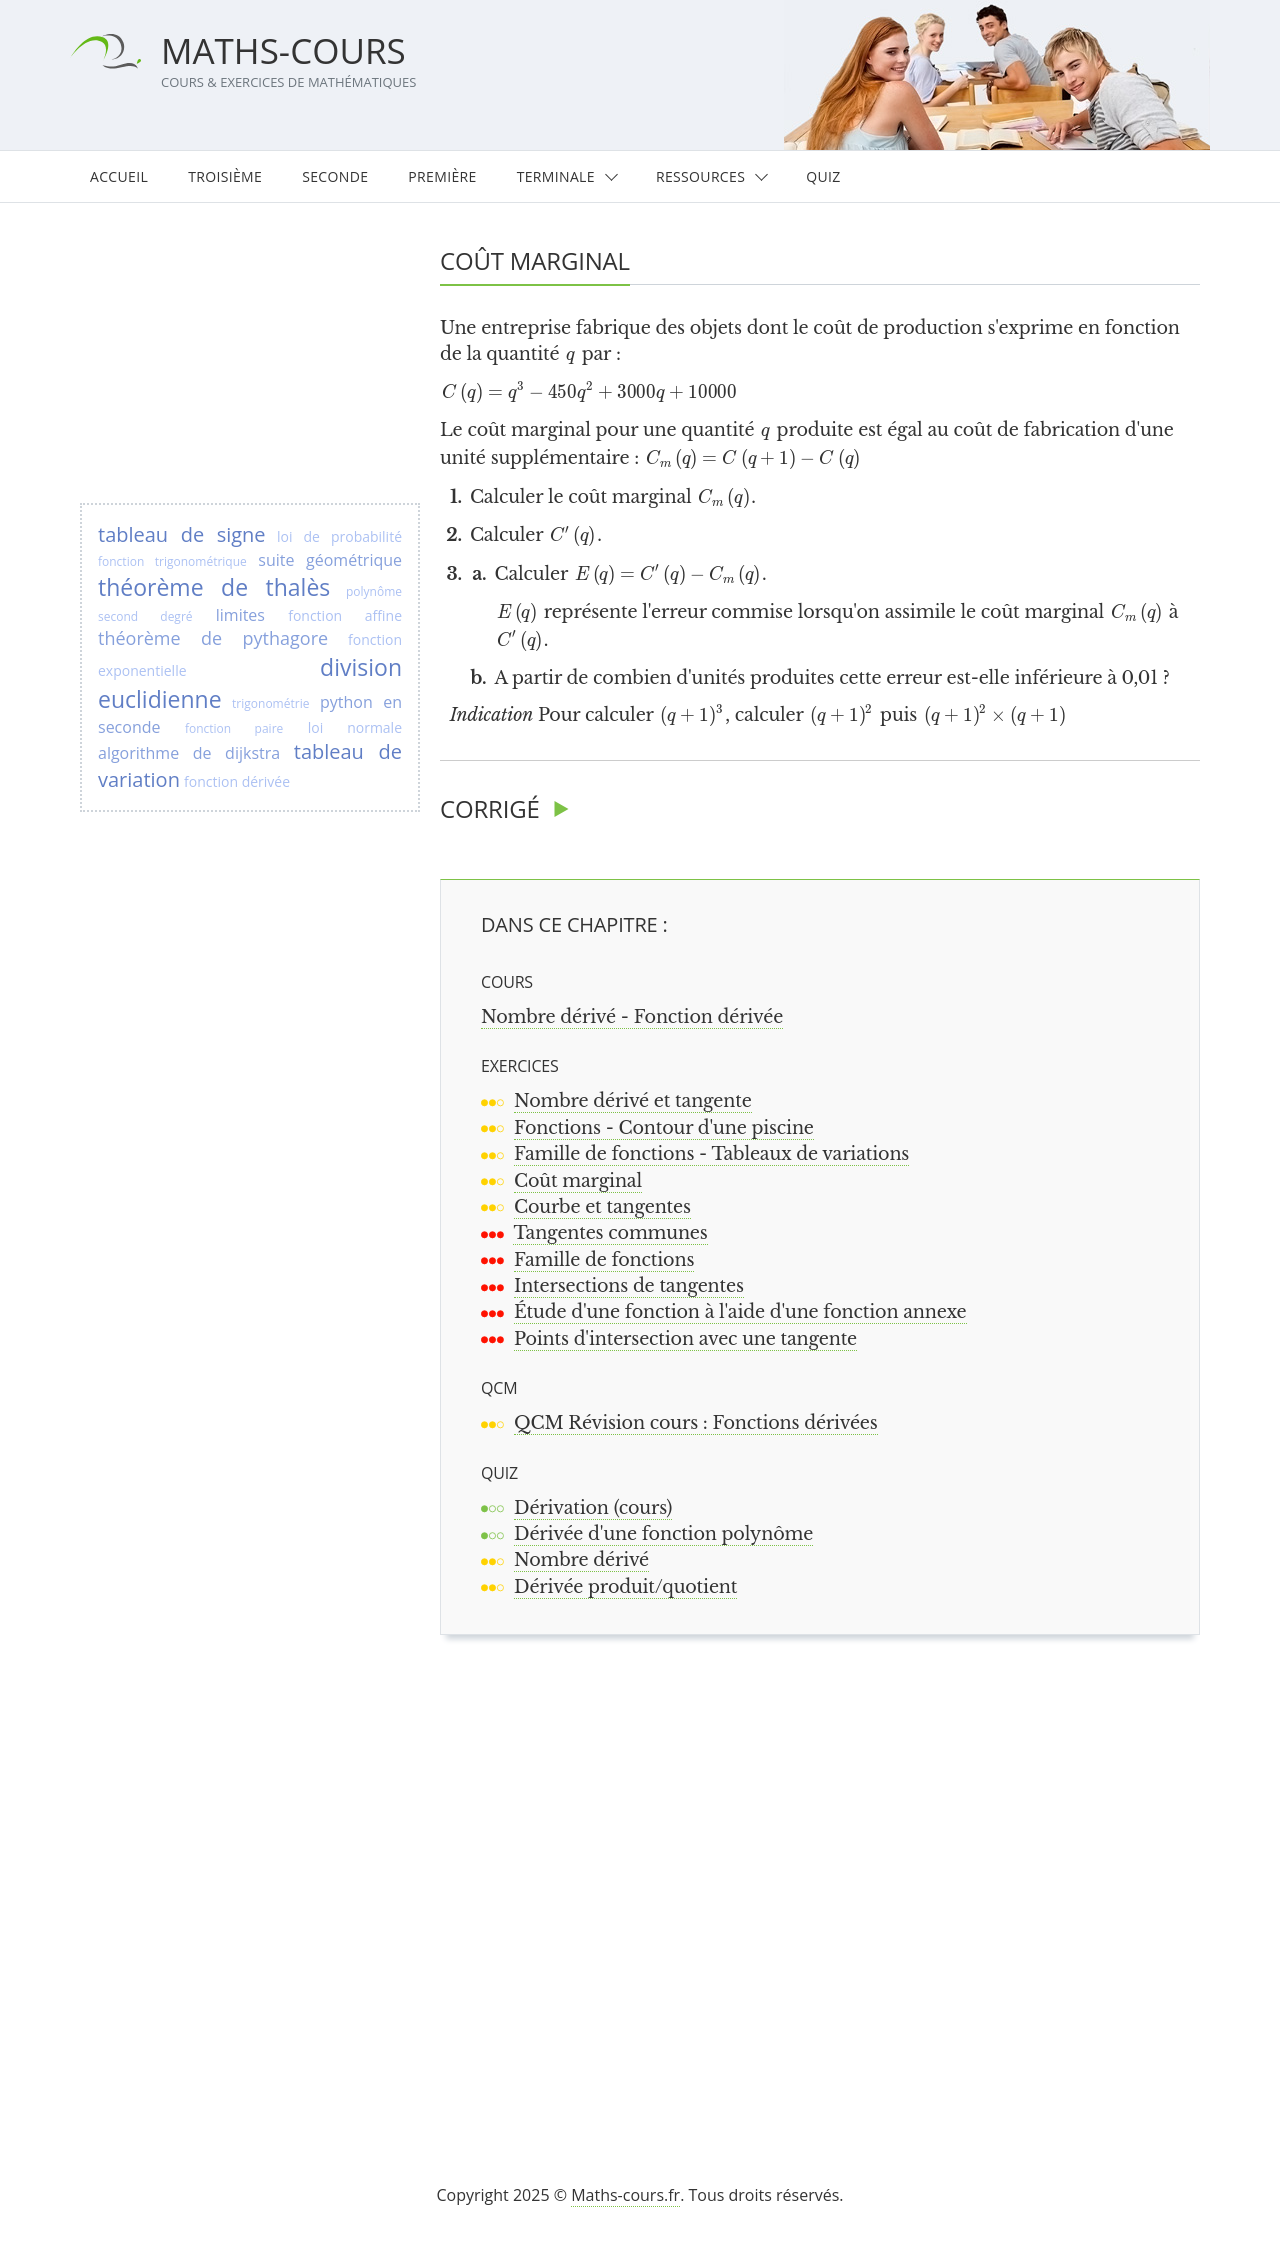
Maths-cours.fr (625, 2195)
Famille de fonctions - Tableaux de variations (711, 1154)
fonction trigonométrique (172, 561)
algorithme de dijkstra (189, 753)
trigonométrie (270, 703)
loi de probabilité (339, 536)
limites (240, 615)
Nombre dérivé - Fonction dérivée (632, 1017)
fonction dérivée (237, 781)
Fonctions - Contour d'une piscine (664, 1128)
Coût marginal (578, 1181)
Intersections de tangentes (629, 1286)
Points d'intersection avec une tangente (685, 1339)
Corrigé (490, 808)
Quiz (823, 176)
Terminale (556, 176)
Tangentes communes (610, 1233)
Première (442, 176)
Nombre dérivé (581, 1560)
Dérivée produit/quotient (625, 1587)
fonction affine (345, 615)
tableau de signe (182, 534)
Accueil (119, 176)
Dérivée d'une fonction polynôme (663, 1534)
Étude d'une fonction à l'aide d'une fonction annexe (740, 1312)
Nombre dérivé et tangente (633, 1101)
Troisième (225, 176)
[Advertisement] (829, 1884)
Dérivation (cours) (593, 1508)
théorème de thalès (214, 587)
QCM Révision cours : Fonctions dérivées (696, 1423)
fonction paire (234, 728)
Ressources (700, 176)
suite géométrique (330, 560)
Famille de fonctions (604, 1260)
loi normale (355, 727)
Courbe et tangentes (602, 1207)
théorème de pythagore (213, 638)
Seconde (335, 176)
